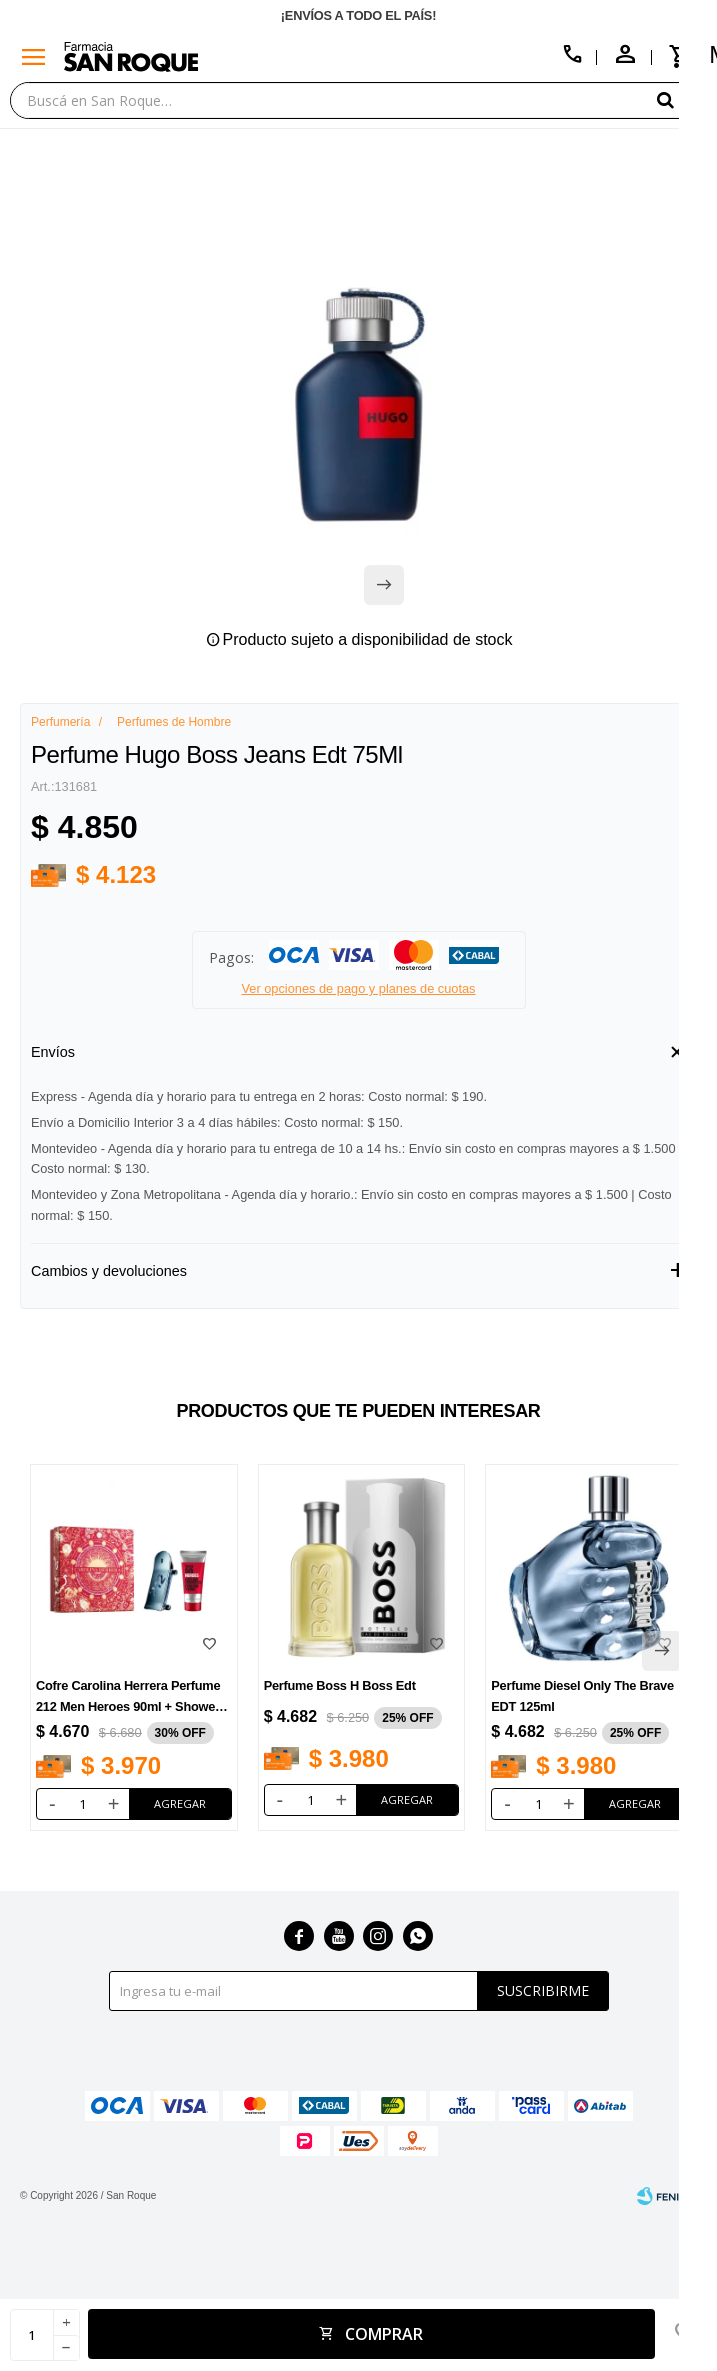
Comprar (384, 2334)
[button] (682, 99)
